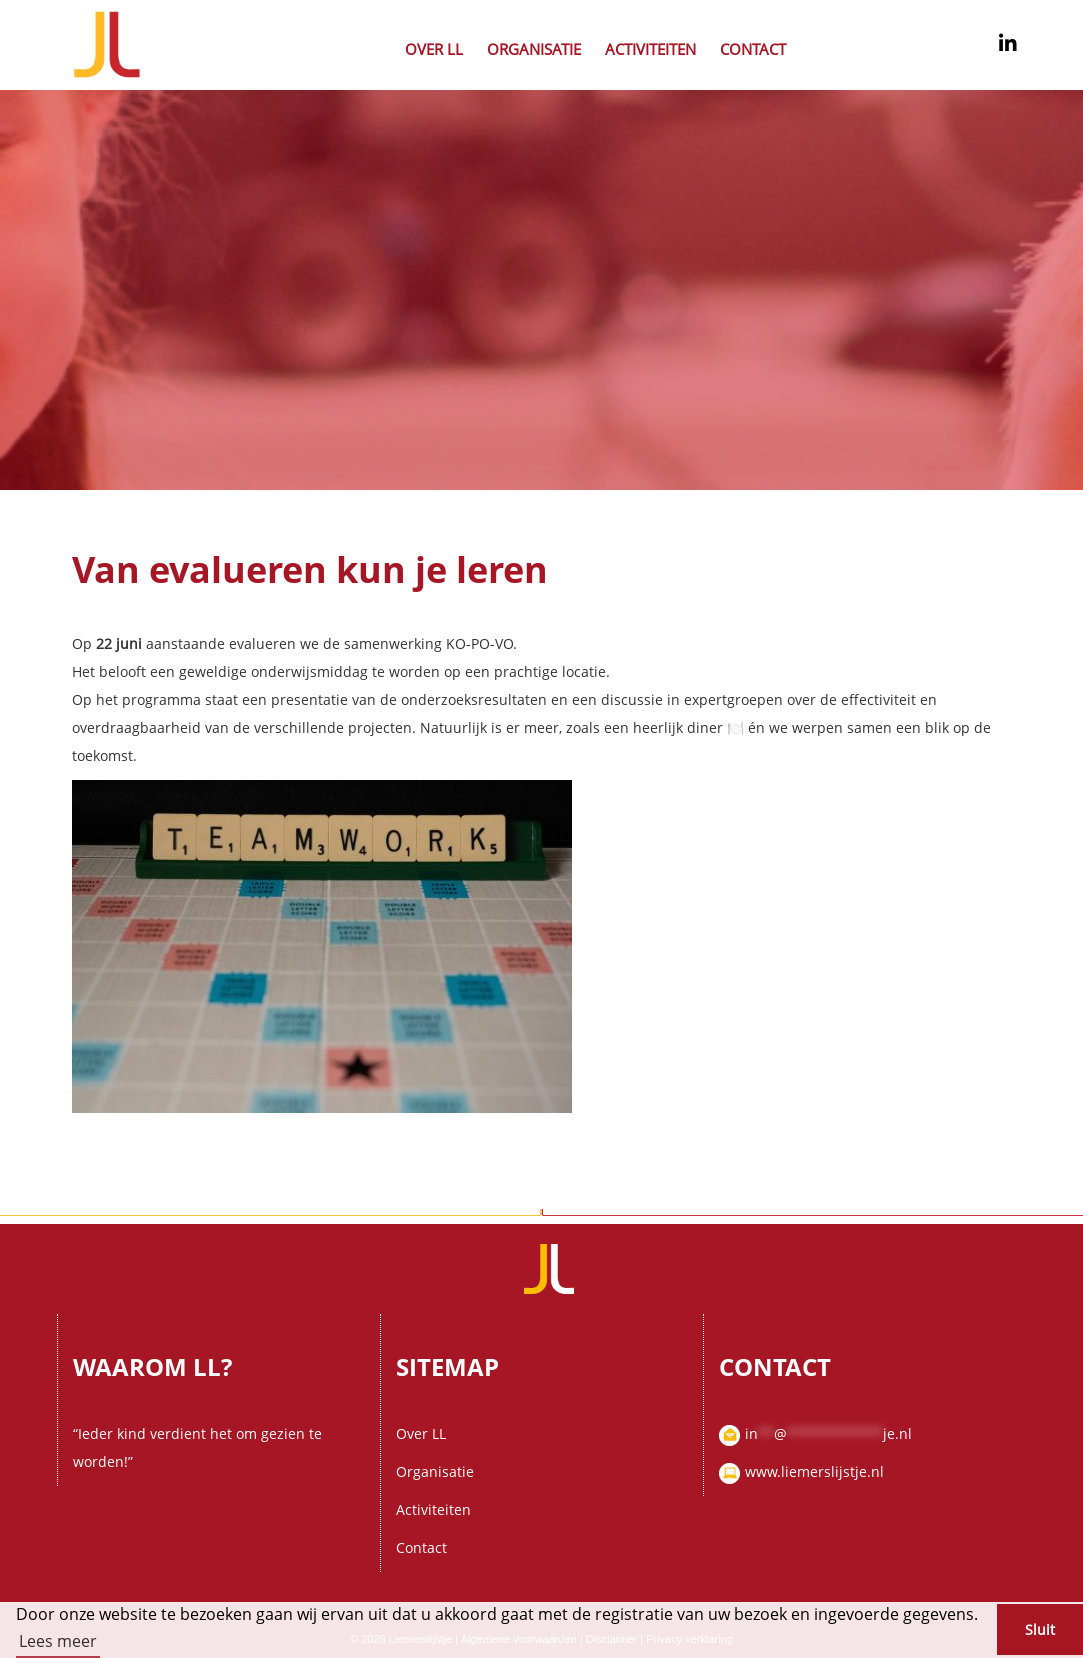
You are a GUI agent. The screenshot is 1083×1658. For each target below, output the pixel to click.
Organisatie (534, 49)
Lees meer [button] (58, 1641)
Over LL (434, 49)
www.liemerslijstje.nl (814, 1471)
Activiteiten (650, 49)
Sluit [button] (1040, 1629)
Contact (753, 49)
